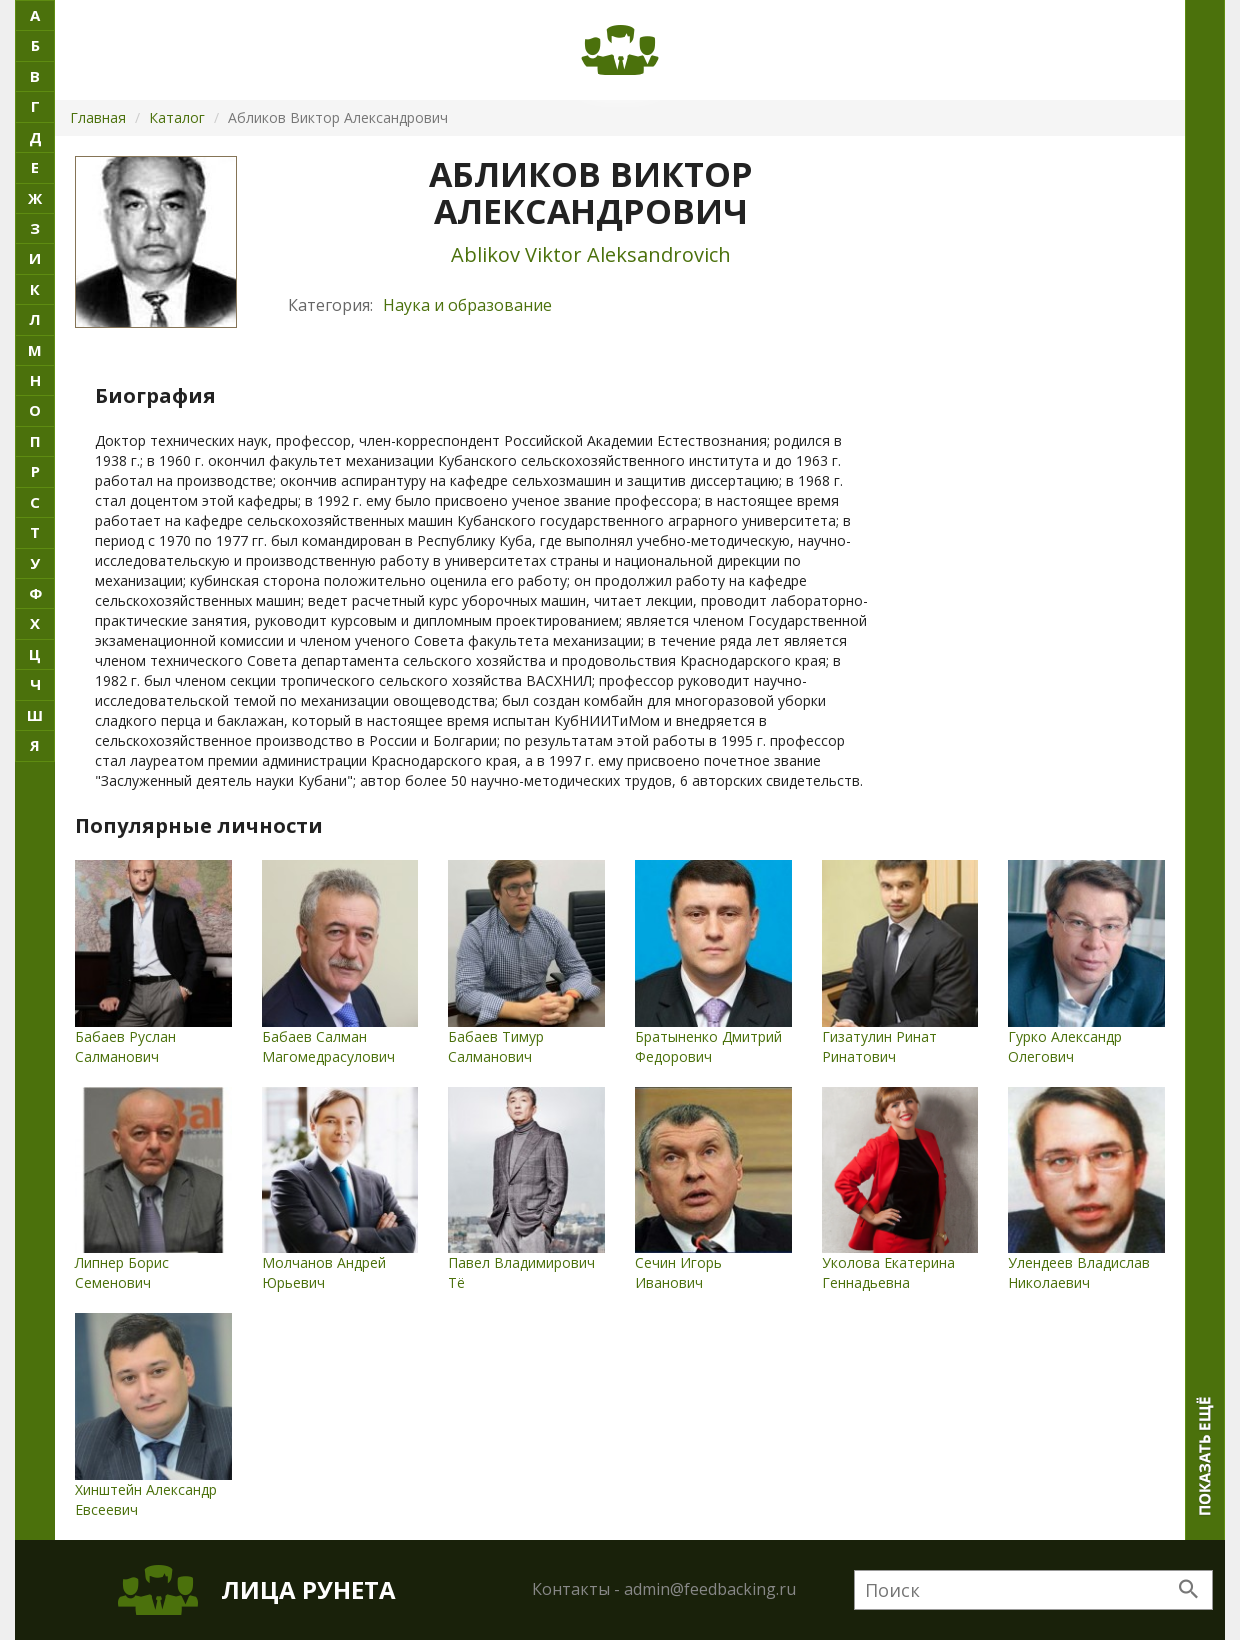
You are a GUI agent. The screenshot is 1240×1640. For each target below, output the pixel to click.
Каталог (177, 117)
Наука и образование (467, 305)
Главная (98, 117)
